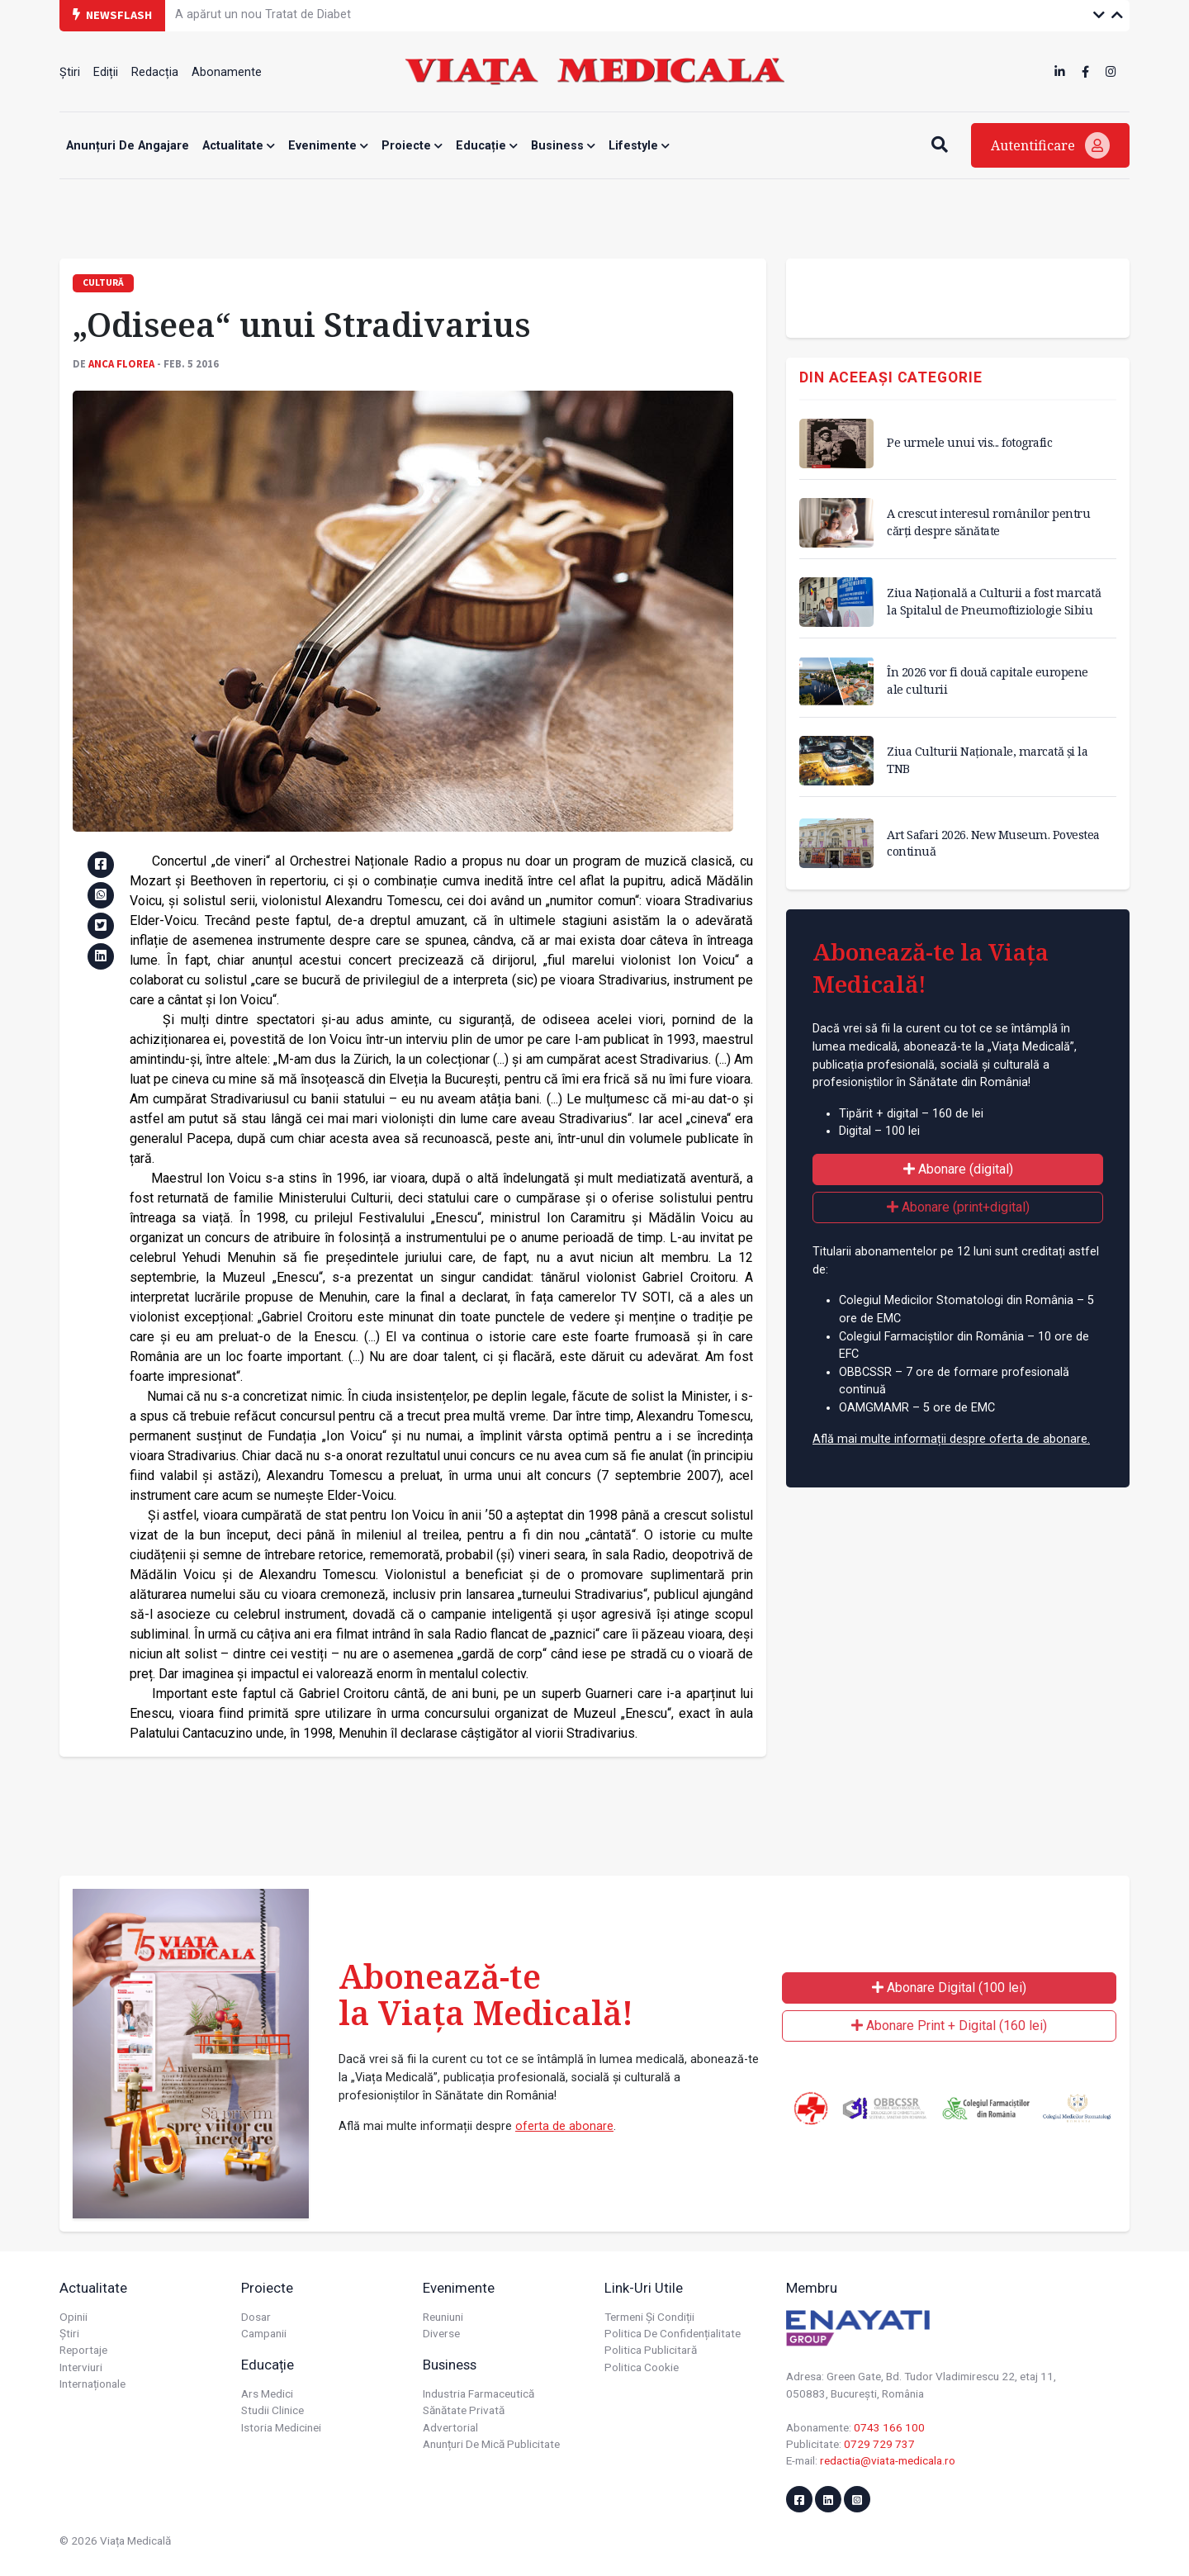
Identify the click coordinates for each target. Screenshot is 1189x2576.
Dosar (256, 2316)
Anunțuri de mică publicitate (491, 2443)
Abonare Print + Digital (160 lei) (949, 2025)
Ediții (105, 72)
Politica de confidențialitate (672, 2333)
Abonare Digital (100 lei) (949, 1987)
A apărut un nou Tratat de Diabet (263, 14)
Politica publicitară (650, 2349)
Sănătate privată (463, 2410)
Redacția (154, 72)
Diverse (441, 2333)
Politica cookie (641, 2367)
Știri (69, 72)
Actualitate (238, 146)
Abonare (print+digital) (958, 1207)
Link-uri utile (643, 2287)
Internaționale (92, 2383)
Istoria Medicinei (281, 2427)
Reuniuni (443, 2316)
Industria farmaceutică (478, 2393)
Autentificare (1050, 145)
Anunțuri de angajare (127, 146)
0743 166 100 (889, 2427)
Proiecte (412, 146)
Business (563, 146)
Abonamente (227, 72)
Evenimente (328, 146)
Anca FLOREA (121, 363)
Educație (487, 146)
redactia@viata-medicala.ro (887, 2460)
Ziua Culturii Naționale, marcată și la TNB (987, 759)
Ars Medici (267, 2393)
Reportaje (83, 2349)
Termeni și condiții (649, 2316)
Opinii (73, 2316)
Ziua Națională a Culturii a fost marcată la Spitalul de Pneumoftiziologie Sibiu (994, 601)
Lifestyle (639, 146)
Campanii (264, 2333)
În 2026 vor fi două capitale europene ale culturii (987, 680)
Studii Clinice (272, 2410)
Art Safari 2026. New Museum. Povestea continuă (993, 843)
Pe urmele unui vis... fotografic (969, 442)
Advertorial (450, 2427)
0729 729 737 (879, 2443)
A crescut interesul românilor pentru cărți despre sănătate (988, 521)
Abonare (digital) (958, 1169)
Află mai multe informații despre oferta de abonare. (951, 1439)
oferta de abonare (564, 2126)
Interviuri (80, 2367)
